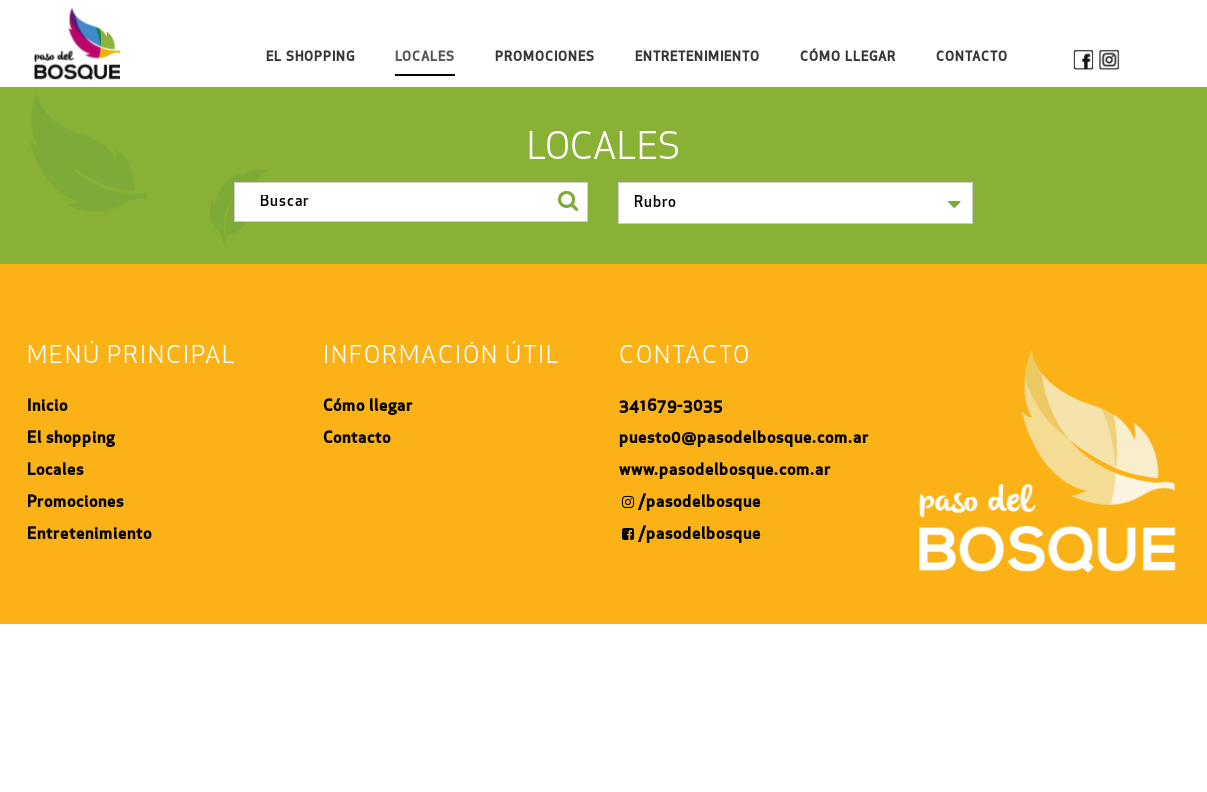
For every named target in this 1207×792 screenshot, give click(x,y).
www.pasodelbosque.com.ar (725, 471)
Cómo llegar (368, 407)
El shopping (310, 57)
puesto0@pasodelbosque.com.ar (744, 439)
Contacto (972, 57)
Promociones (545, 57)
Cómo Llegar (848, 57)
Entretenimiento (697, 57)
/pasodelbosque (691, 503)
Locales (425, 57)
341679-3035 (671, 407)
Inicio (47, 407)
